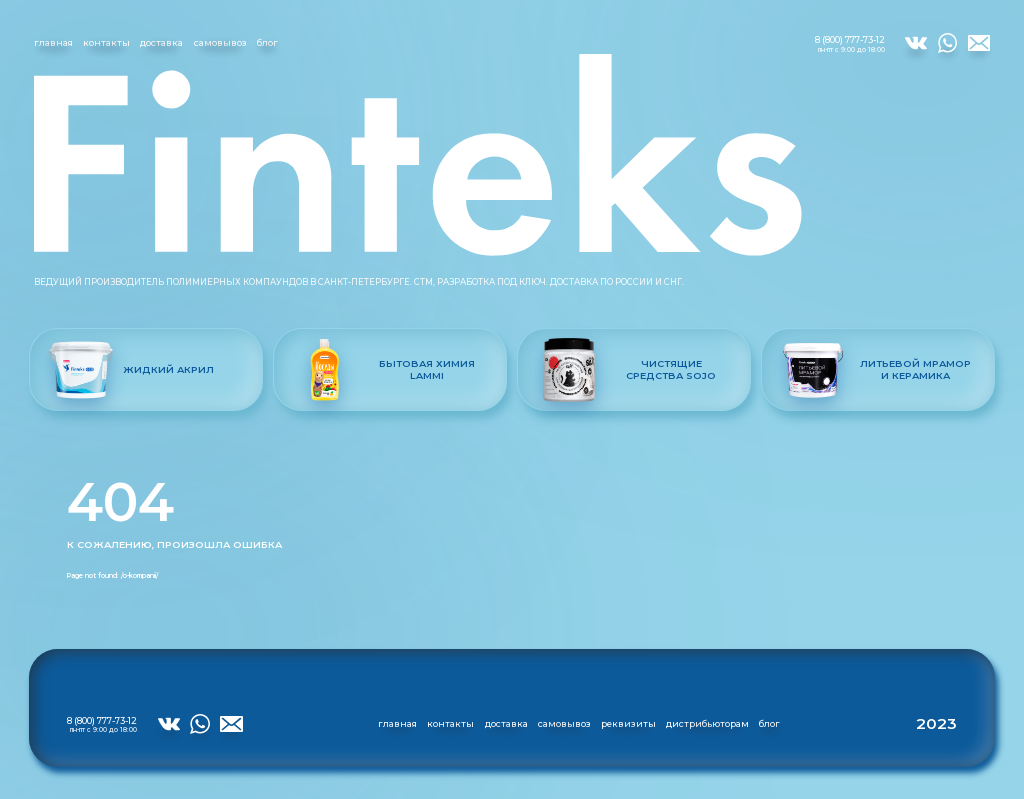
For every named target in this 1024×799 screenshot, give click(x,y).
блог (267, 42)
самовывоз (220, 42)
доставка (161, 42)
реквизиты (628, 723)
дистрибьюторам (707, 723)
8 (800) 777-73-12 (850, 43)
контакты (106, 42)
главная (53, 42)
